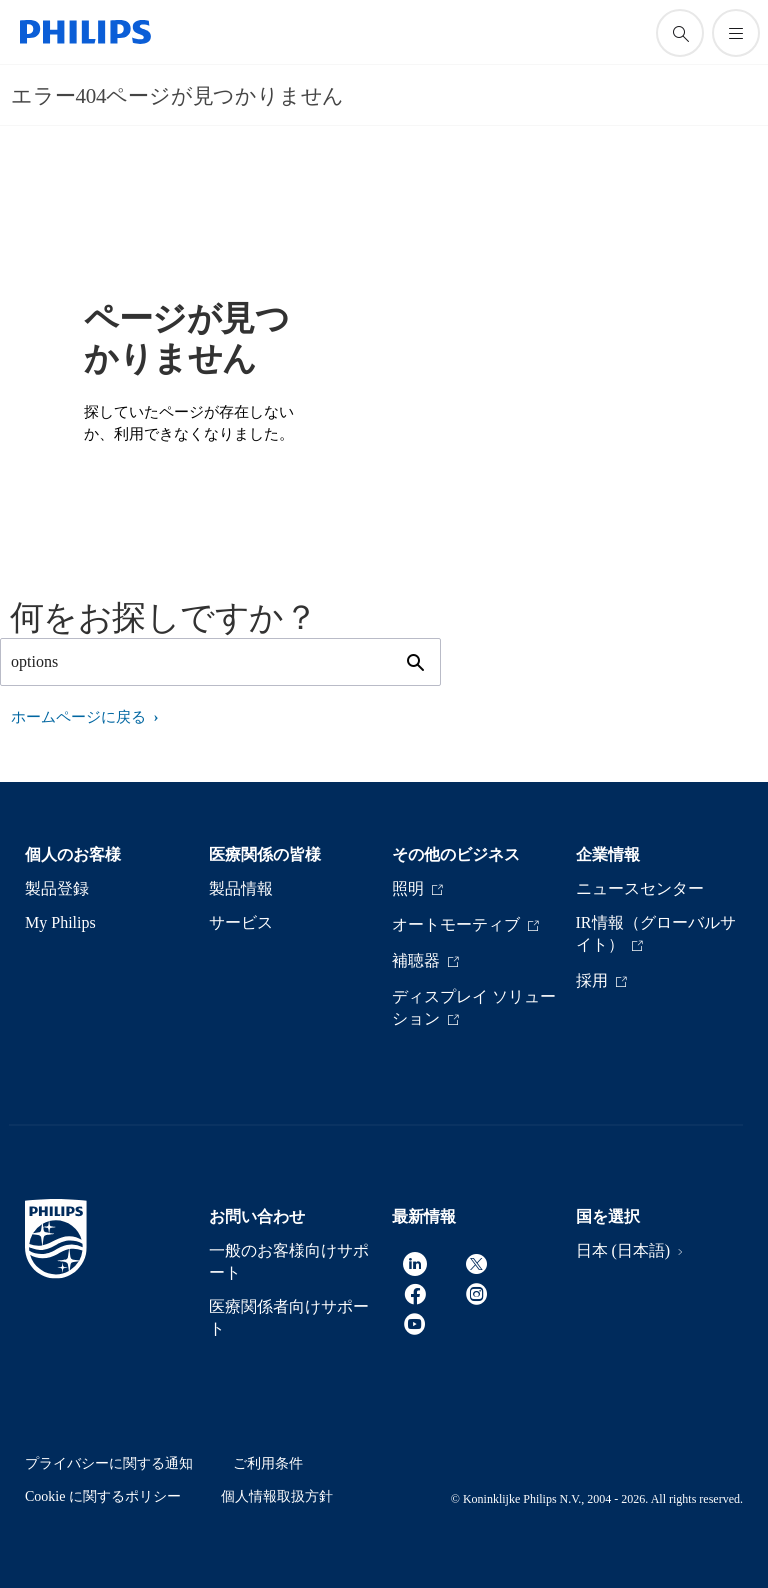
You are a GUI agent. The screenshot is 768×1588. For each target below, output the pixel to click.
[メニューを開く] (736, 33)
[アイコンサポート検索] (680, 33)
